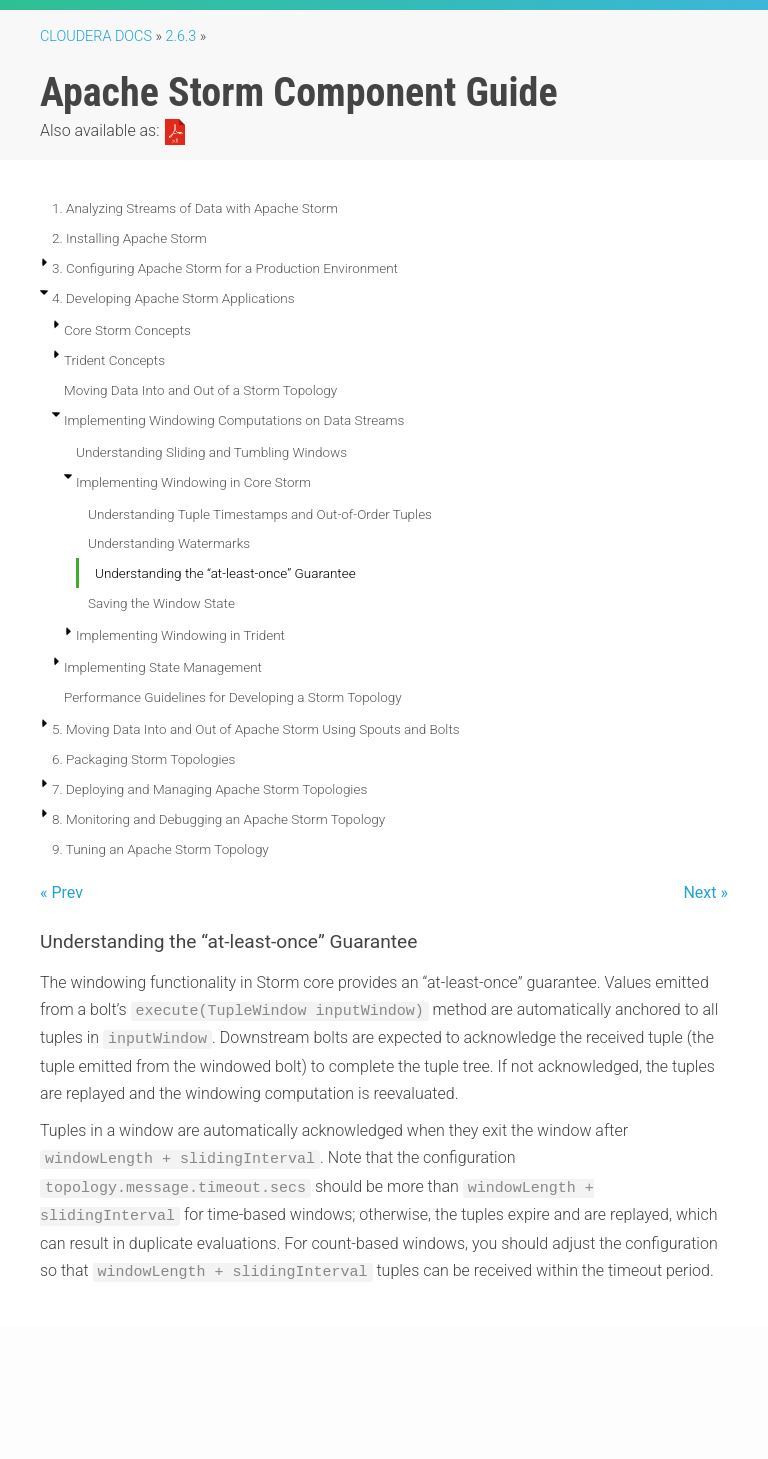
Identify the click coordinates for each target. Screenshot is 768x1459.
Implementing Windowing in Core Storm (193, 482)
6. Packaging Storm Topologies (143, 759)
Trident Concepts (114, 360)
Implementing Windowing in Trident (180, 635)
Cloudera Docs (96, 36)
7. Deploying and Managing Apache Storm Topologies (209, 789)
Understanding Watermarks (169, 543)
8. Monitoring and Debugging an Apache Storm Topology (218, 819)
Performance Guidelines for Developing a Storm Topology (233, 697)
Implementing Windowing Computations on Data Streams (234, 420)
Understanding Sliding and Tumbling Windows (211, 452)
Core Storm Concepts (127, 330)
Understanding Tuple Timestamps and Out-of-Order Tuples (260, 514)
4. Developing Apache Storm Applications (173, 298)
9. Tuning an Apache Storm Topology (160, 849)
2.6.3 (181, 36)
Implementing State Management (163, 667)
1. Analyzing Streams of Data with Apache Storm (195, 208)
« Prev (61, 892)
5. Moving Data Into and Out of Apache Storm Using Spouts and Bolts (256, 729)
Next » (705, 892)
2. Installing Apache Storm (129, 238)
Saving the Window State (161, 603)
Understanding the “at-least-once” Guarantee (225, 573)
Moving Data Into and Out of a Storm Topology (200, 390)
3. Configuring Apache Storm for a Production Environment (225, 268)
